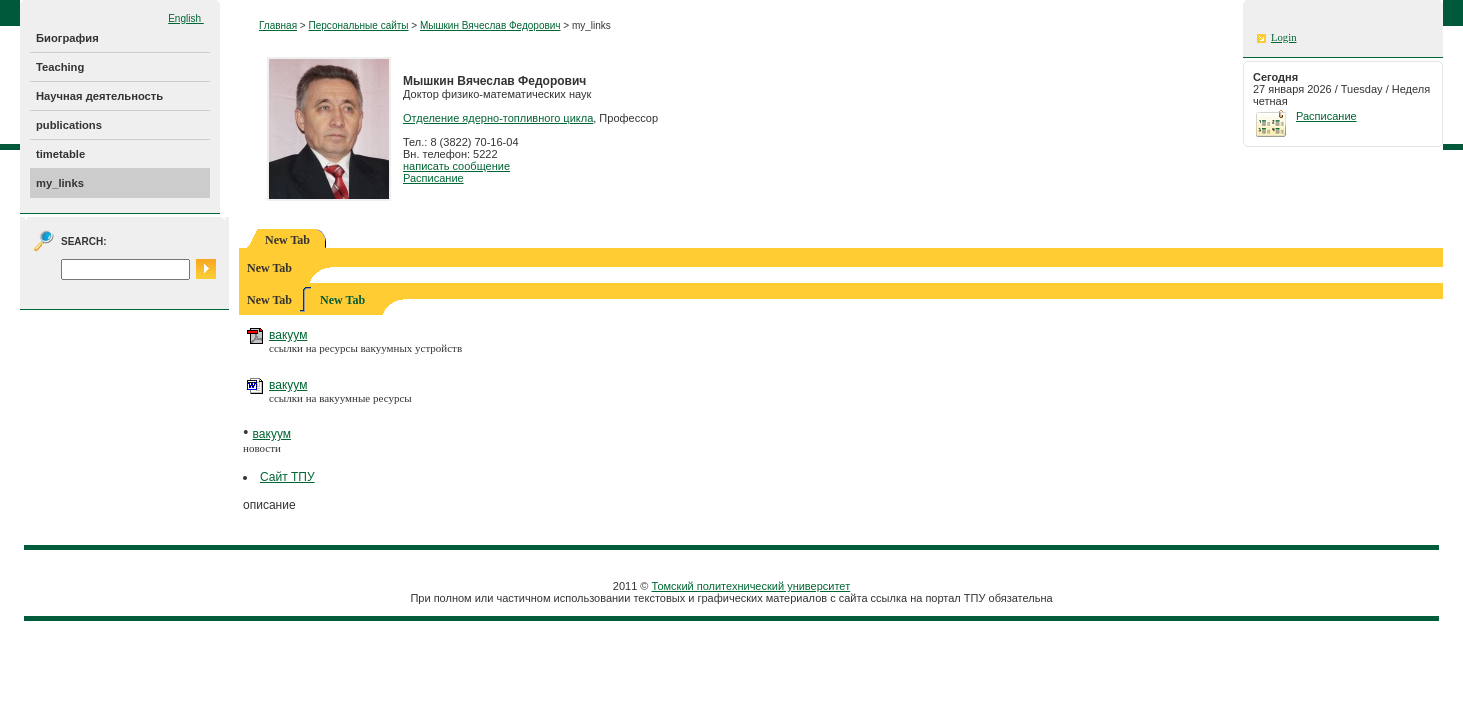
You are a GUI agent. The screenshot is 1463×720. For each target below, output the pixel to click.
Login (1283, 37)
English (186, 18)
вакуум (288, 335)
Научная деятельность (99, 96)
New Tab (342, 300)
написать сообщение (456, 166)
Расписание (433, 178)
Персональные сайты (358, 25)
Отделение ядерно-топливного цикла (498, 118)
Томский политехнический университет (751, 586)
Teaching (60, 67)
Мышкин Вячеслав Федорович (490, 25)
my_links (60, 183)
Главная (278, 25)
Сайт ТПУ (287, 477)
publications (69, 125)
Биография (67, 38)
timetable (60, 154)
